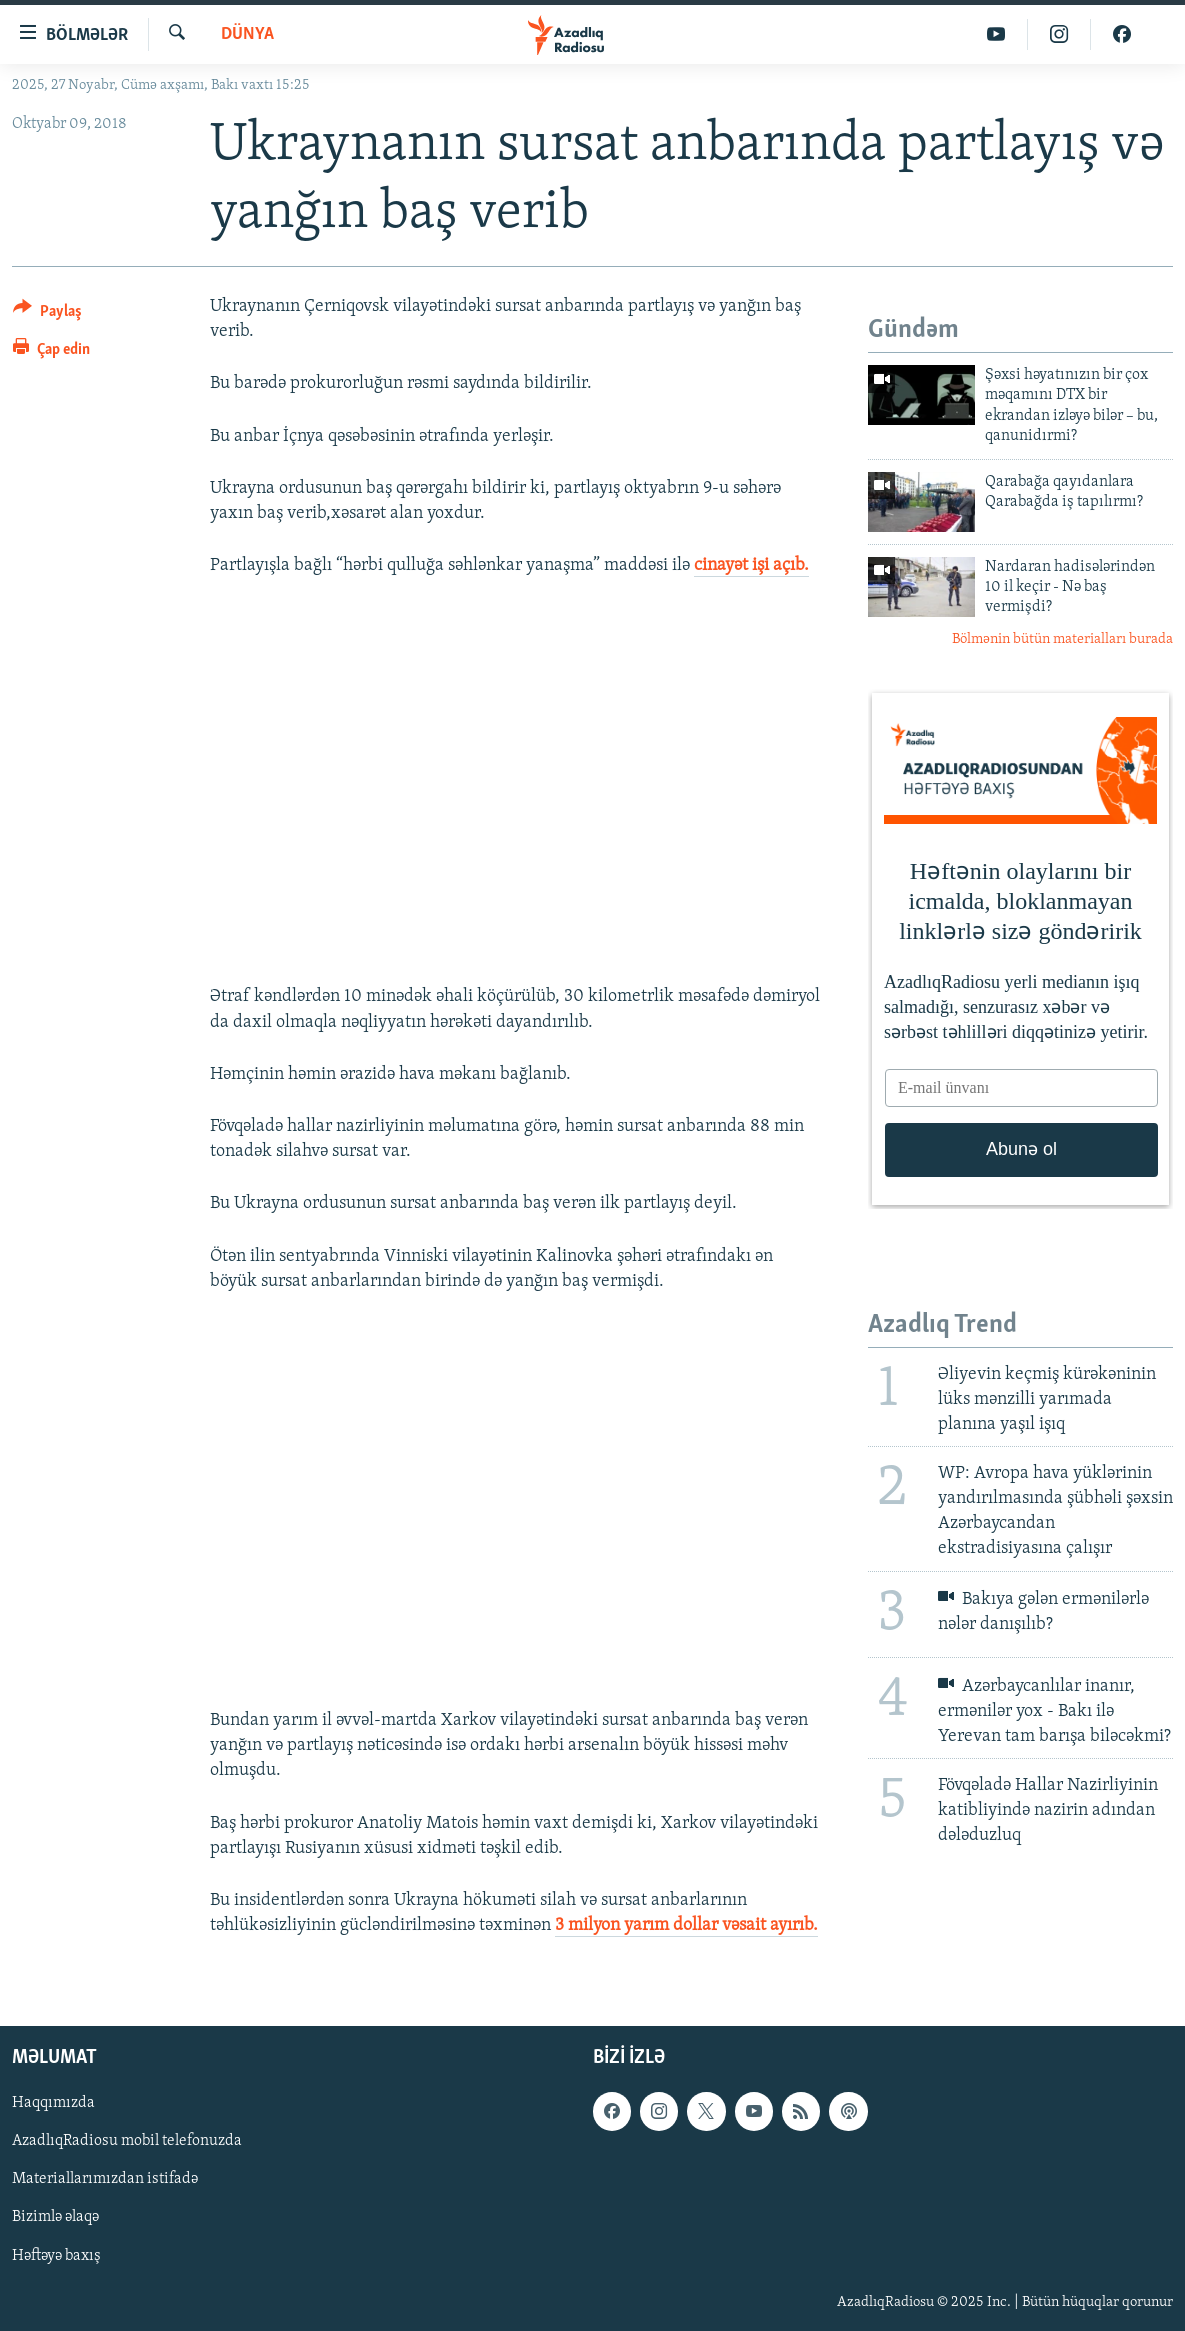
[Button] (47, 314)
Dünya (247, 34)
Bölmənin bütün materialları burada (1062, 639)
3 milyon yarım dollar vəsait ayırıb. (686, 1925)
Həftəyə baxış (56, 2256)
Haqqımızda (53, 2104)
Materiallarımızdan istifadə (105, 2180)
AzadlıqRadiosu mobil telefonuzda (127, 2142)
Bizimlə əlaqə (55, 2218)
